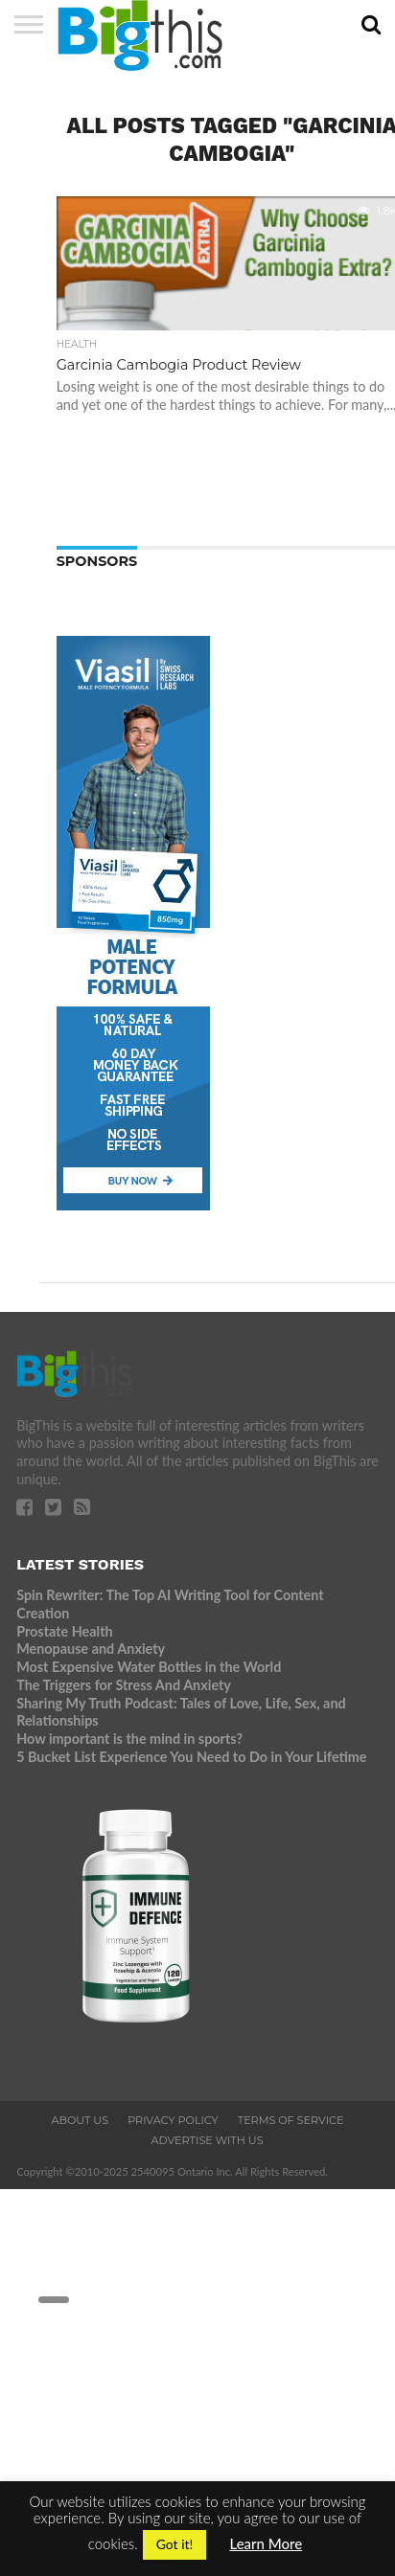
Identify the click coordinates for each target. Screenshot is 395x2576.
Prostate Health (64, 1631)
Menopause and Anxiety (90, 1648)
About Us (79, 2120)
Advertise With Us (207, 2140)
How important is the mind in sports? (129, 1738)
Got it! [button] (175, 2544)
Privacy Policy (173, 2120)
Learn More (265, 2543)
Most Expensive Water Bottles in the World (148, 1667)
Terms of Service (291, 2120)
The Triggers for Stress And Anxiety (123, 1685)
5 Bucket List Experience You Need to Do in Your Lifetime (191, 1757)
